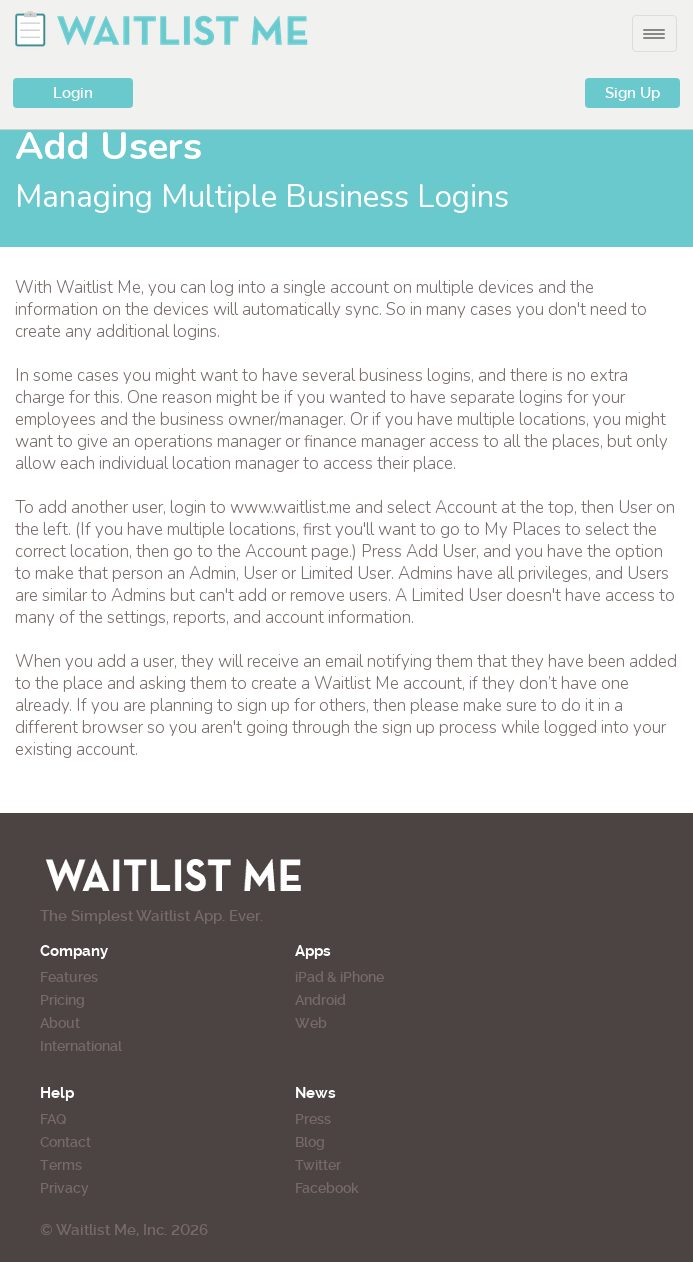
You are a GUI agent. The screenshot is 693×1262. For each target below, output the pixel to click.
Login (73, 93)
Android (320, 1000)
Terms (61, 1165)
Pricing (62, 1000)
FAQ (53, 1119)
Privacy (64, 1188)
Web (311, 1023)
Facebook (327, 1188)
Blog (310, 1142)
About (60, 1023)
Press (313, 1119)
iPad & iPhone (339, 977)
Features (69, 977)
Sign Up (632, 93)
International (81, 1046)
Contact (65, 1142)
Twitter (318, 1165)
